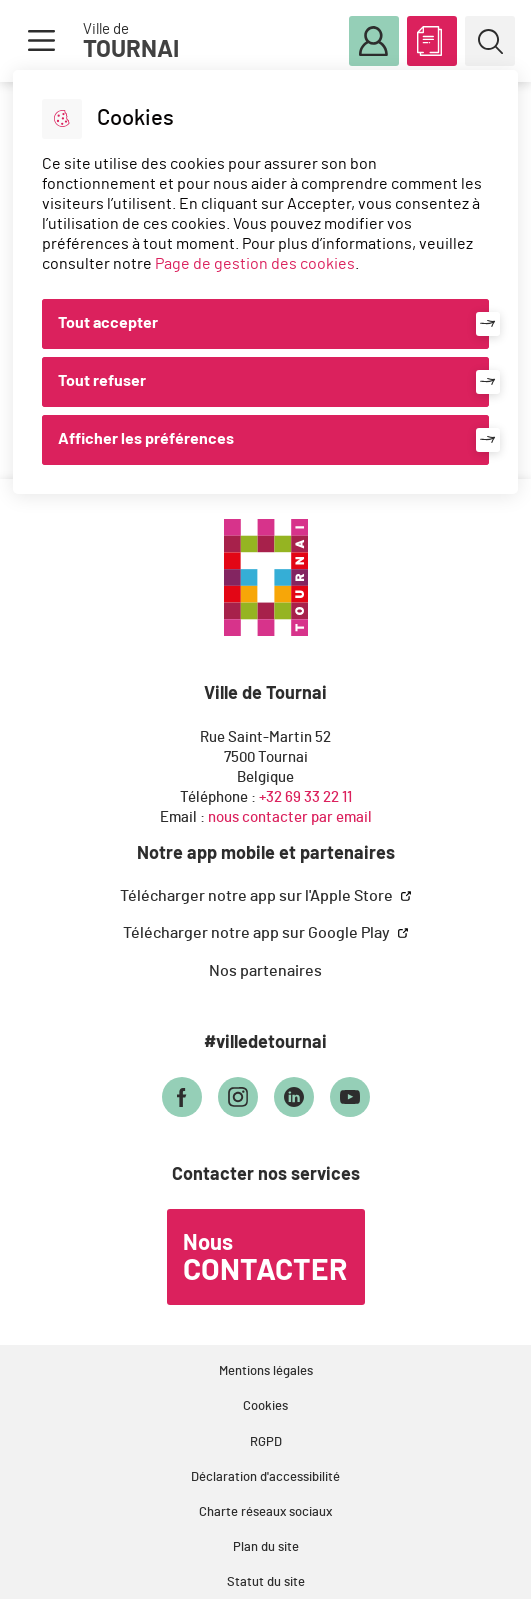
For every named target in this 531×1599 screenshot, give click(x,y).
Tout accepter (108, 323)
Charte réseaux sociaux (265, 1512)
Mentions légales (266, 1371)
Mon (374, 42)
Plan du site (266, 1547)
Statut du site (266, 1582)
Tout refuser (102, 381)
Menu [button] (41, 41)
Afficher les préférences (146, 439)
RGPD (266, 1442)
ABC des (432, 37)
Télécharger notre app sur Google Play (258, 933)
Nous (265, 1259)
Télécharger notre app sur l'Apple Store (258, 896)
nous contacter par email (290, 817)
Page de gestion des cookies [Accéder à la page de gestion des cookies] (255, 264)
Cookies (265, 1406)
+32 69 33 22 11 (305, 797)
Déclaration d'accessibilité (265, 1477)
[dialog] (265, 282)
